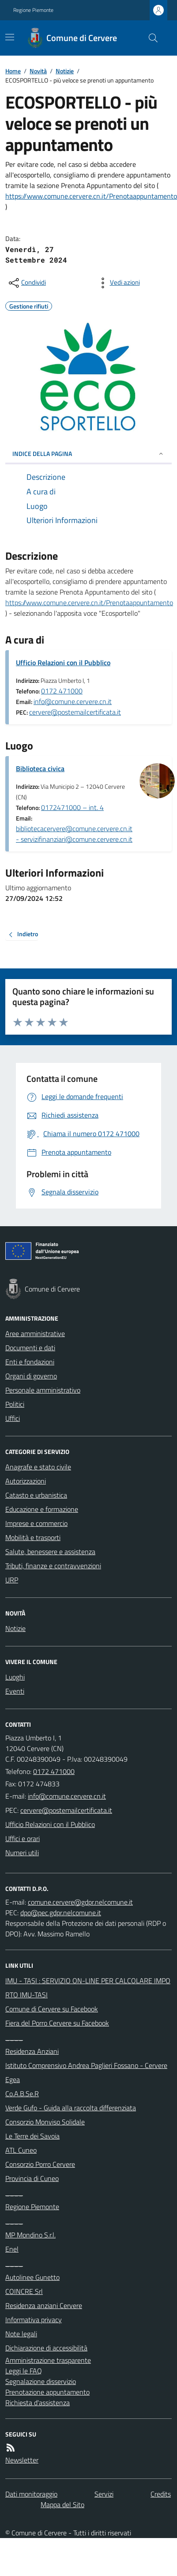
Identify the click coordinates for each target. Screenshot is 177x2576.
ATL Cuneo (21, 2150)
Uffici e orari (22, 1838)
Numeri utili (22, 1852)
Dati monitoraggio (31, 2494)
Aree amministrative (35, 1333)
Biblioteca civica (40, 768)
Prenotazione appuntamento (47, 2392)
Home (13, 70)
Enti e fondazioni (29, 1361)
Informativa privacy (33, 2319)
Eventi (14, 1691)
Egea (12, 2079)
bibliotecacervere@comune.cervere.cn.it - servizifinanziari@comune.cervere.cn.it (74, 833)
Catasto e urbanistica (36, 1495)
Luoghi (15, 1677)
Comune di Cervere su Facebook (51, 2009)
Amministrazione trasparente (48, 2360)
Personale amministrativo (42, 1390)
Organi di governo (31, 1376)
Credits (161, 2494)
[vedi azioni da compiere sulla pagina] (118, 283)
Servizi (103, 2494)
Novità (38, 70)
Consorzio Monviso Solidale (45, 2122)
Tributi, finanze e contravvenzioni (53, 1565)
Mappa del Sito (62, 2504)
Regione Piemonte (33, 10)
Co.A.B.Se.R (22, 2093)
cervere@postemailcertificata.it (75, 712)
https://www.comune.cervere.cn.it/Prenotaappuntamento (91, 196)
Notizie (65, 70)
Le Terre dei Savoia (32, 2136)
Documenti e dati (30, 1347)
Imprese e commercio (36, 1523)
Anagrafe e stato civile (38, 1466)
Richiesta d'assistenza (37, 2402)
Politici (14, 1404)
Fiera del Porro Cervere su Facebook (57, 2023)
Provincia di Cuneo (32, 2178)
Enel (12, 2249)
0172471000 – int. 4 (72, 807)
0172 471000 (62, 690)
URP (11, 1579)
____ (14, 2037)
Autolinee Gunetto (32, 2277)
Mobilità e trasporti (32, 1537)
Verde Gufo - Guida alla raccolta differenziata (70, 2107)
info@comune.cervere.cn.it (73, 701)
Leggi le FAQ (23, 2370)
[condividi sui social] (26, 283)
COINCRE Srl (24, 2291)
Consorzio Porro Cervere (40, 2164)
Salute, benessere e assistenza (50, 1551)
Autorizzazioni (25, 1481)
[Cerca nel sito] (150, 38)
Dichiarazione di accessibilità (46, 2348)
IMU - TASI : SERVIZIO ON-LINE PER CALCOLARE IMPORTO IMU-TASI (87, 1987)
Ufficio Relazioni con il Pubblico (63, 662)
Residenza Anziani (32, 2051)
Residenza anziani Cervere (43, 2305)
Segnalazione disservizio (40, 2381)
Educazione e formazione (41, 1509)
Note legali (21, 2333)
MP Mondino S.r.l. (30, 2235)
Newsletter (21, 2460)
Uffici (12, 1418)
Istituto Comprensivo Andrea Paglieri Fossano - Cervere (86, 2065)
